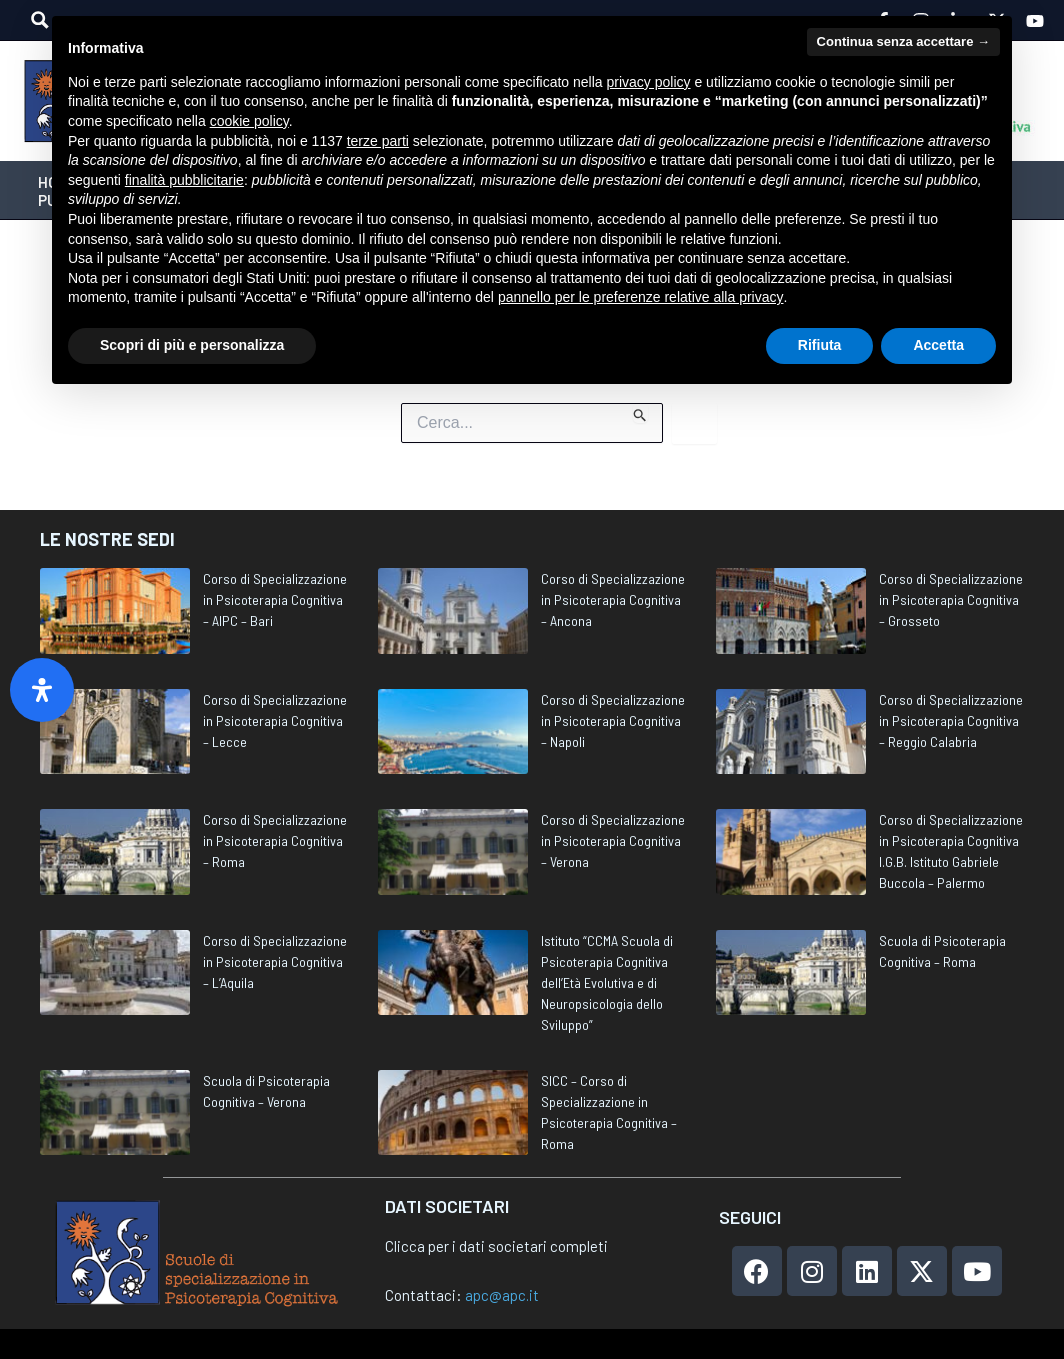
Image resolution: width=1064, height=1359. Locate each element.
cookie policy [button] (249, 121)
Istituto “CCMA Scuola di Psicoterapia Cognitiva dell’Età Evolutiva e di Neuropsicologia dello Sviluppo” (607, 982)
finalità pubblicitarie (184, 180)
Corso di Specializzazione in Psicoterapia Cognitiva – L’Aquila (275, 961)
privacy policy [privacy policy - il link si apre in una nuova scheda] (649, 82)
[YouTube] (1035, 21)
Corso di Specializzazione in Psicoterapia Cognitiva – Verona (613, 840)
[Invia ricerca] (640, 413)
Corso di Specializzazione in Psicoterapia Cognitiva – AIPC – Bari (275, 599)
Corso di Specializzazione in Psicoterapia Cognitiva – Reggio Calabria (951, 720)
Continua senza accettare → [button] (903, 41)
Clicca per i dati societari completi (496, 1246)
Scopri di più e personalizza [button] (192, 345)
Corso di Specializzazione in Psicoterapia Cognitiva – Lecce (275, 720)
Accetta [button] (938, 345)
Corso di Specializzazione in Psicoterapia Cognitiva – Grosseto (951, 599)
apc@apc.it (502, 1295)
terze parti (378, 141)
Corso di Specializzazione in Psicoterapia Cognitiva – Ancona (613, 599)
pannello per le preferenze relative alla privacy (641, 297)
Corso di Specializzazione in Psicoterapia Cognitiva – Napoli (613, 720)
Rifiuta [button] (820, 345)
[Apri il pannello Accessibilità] (42, 690)
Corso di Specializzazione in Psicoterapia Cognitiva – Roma (275, 840)
